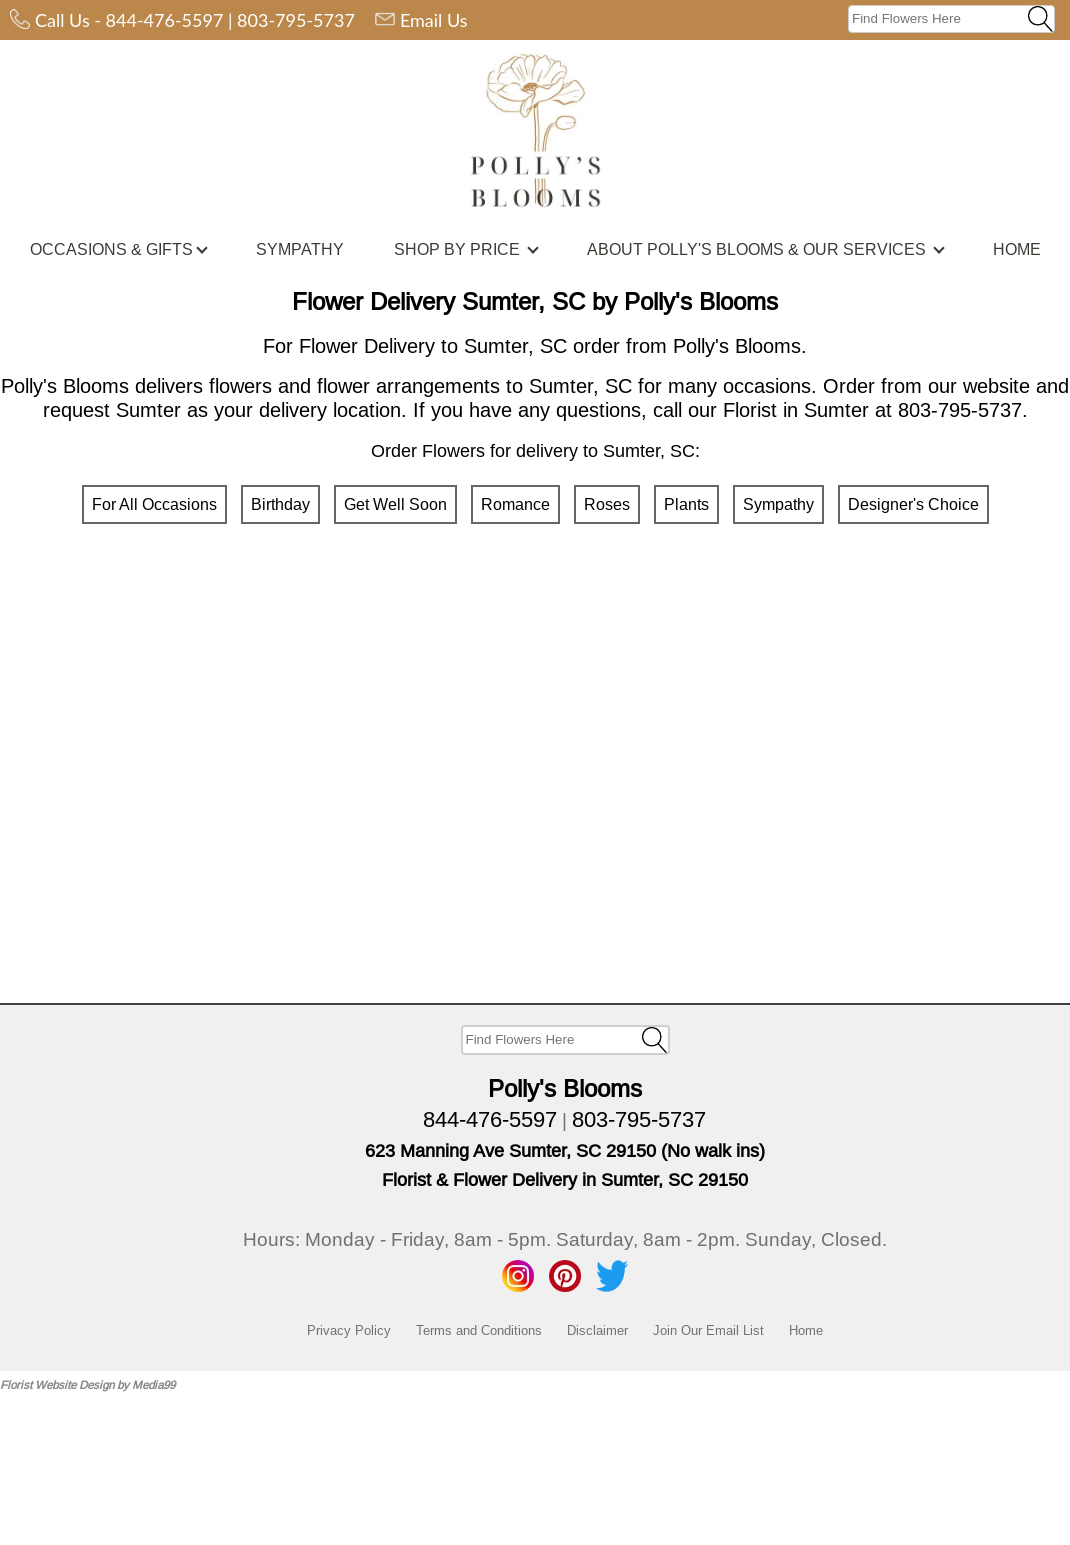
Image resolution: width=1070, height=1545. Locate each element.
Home (806, 1330)
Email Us (434, 20)
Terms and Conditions (479, 1330)
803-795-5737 (296, 20)
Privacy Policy (349, 1330)
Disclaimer (597, 1330)
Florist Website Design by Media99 (87, 1384)
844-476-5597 (165, 20)
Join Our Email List (708, 1330)
